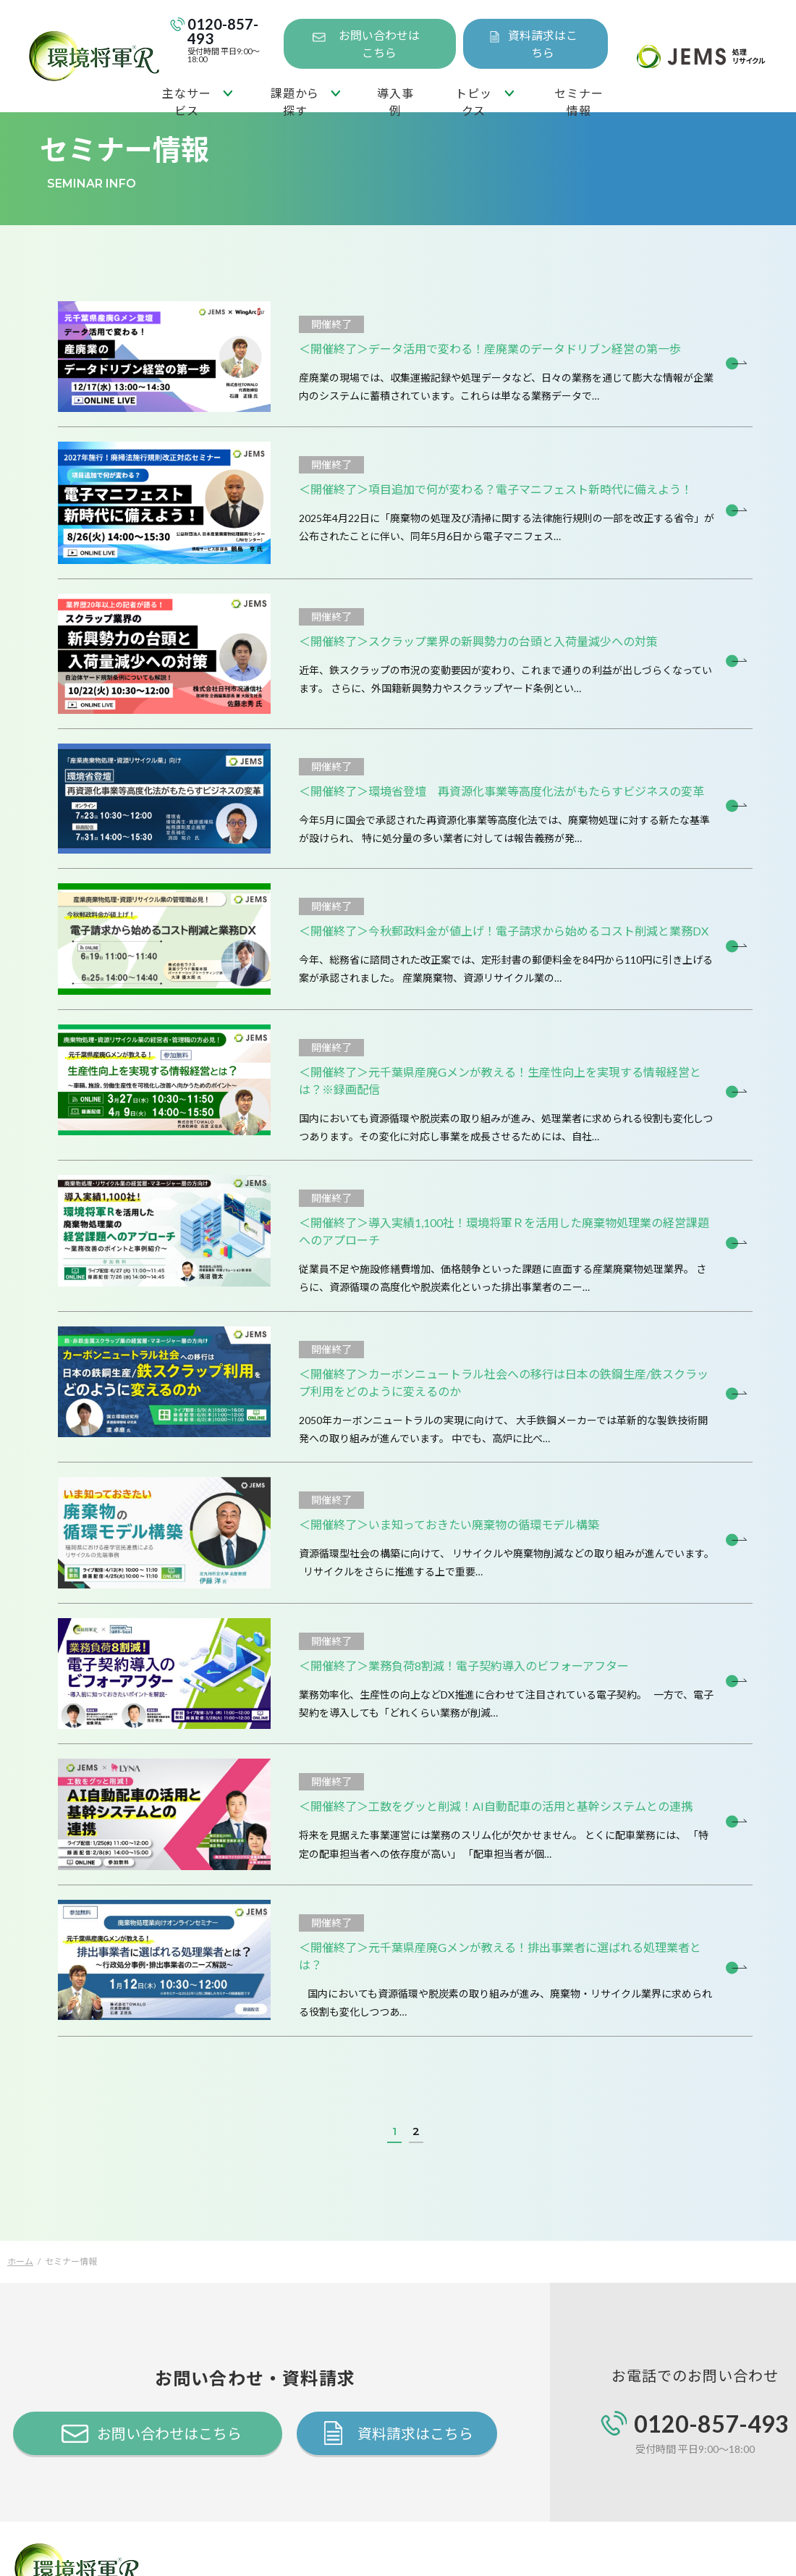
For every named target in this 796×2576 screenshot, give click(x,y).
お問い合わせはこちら (379, 43)
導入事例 (395, 99)
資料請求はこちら (542, 43)
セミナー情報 (578, 99)
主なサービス (186, 99)
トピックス (473, 99)
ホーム (20, 2261)
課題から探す (295, 99)
